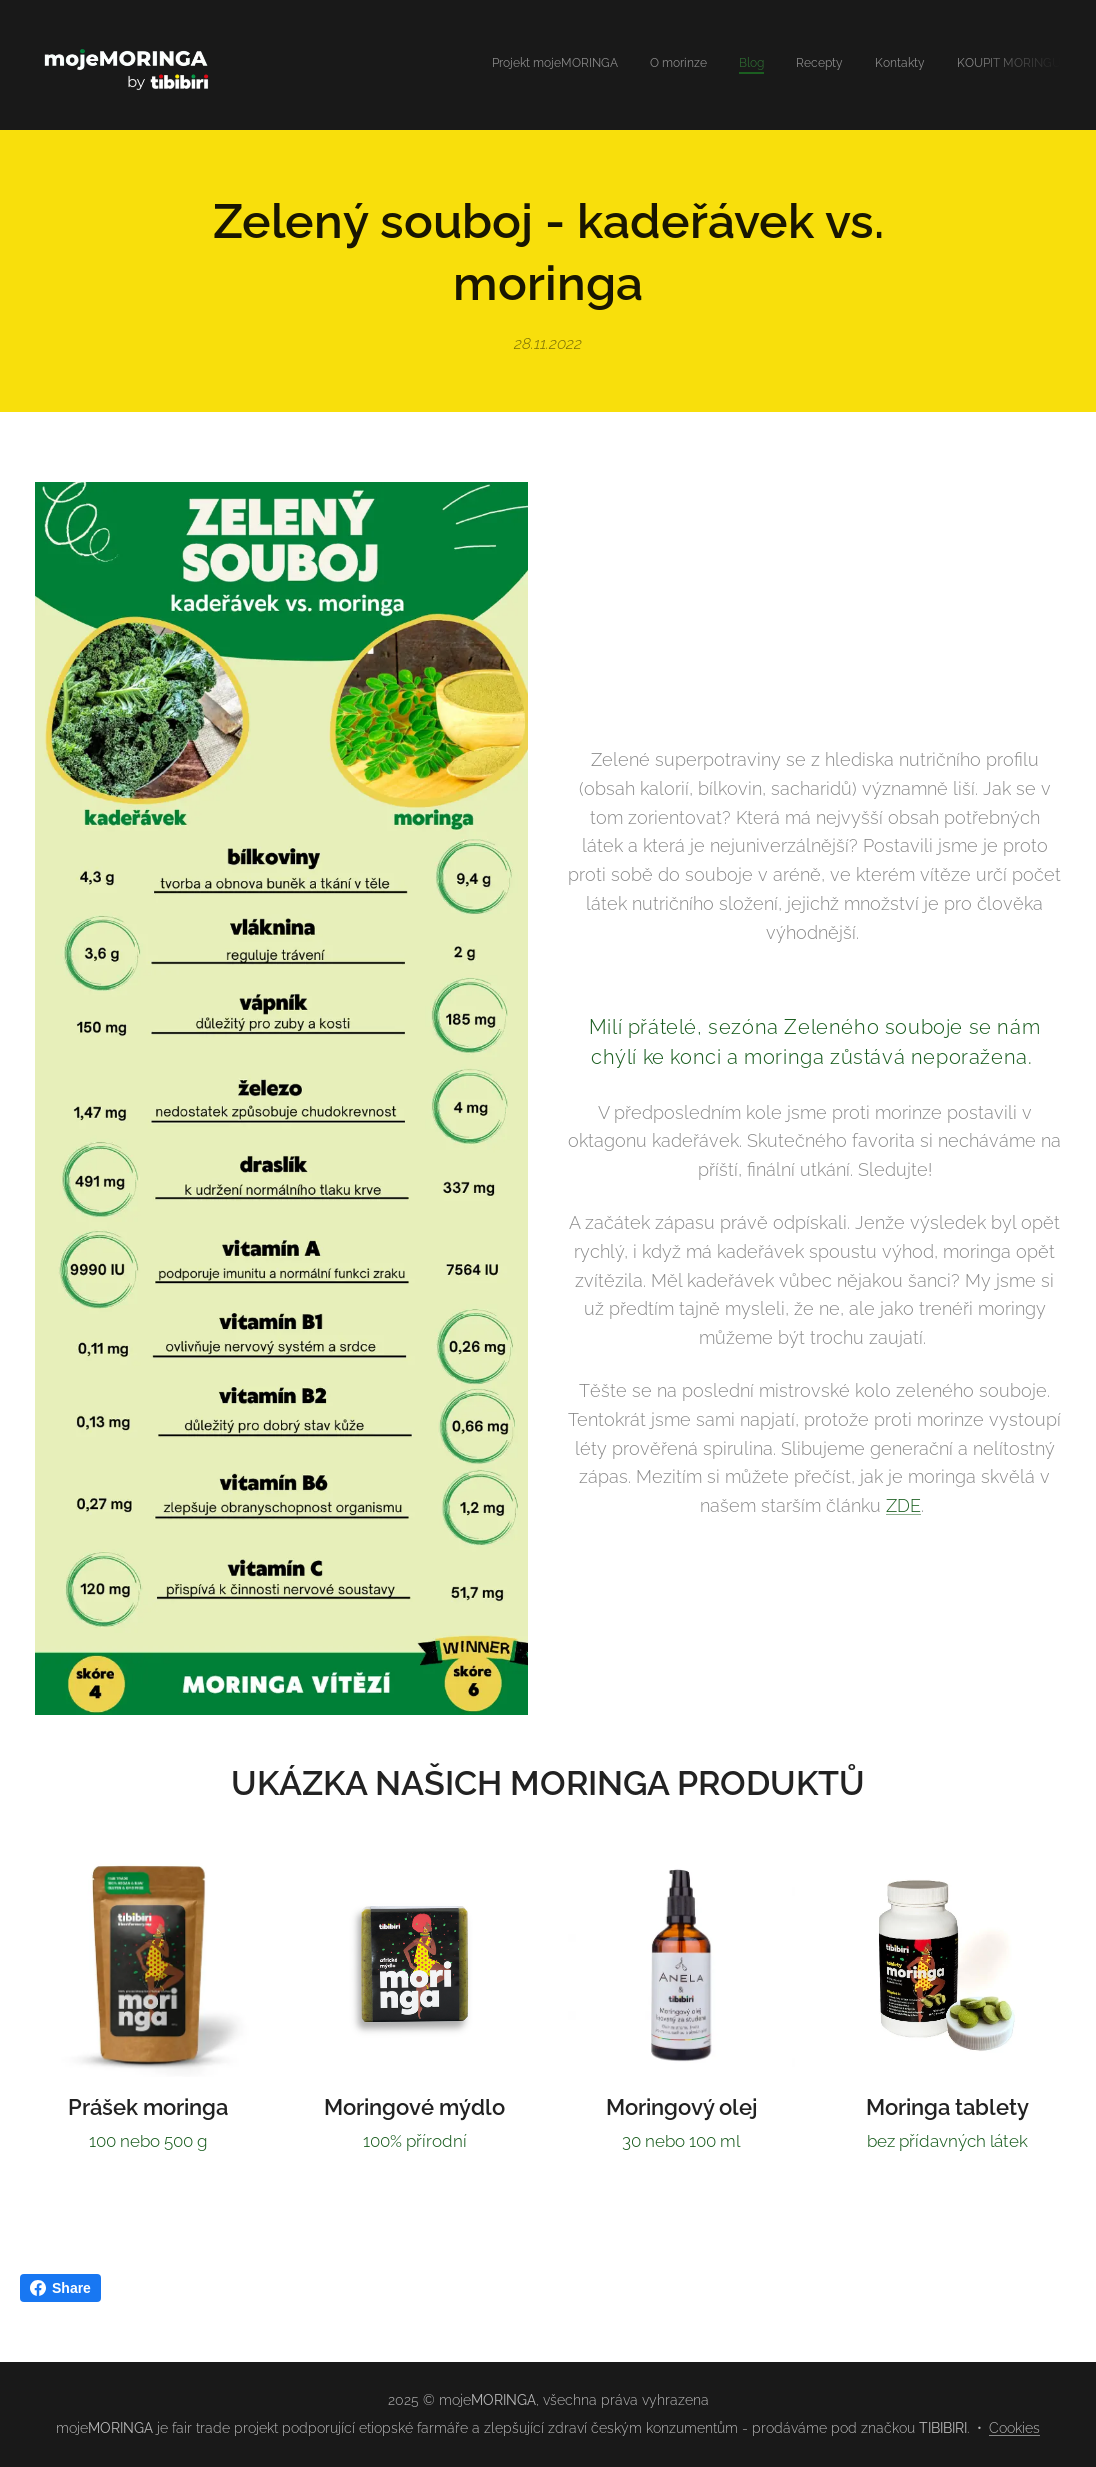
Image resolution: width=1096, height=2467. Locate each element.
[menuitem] (906, 65)
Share (60, 2288)
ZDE (903, 1506)
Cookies (1014, 2428)
